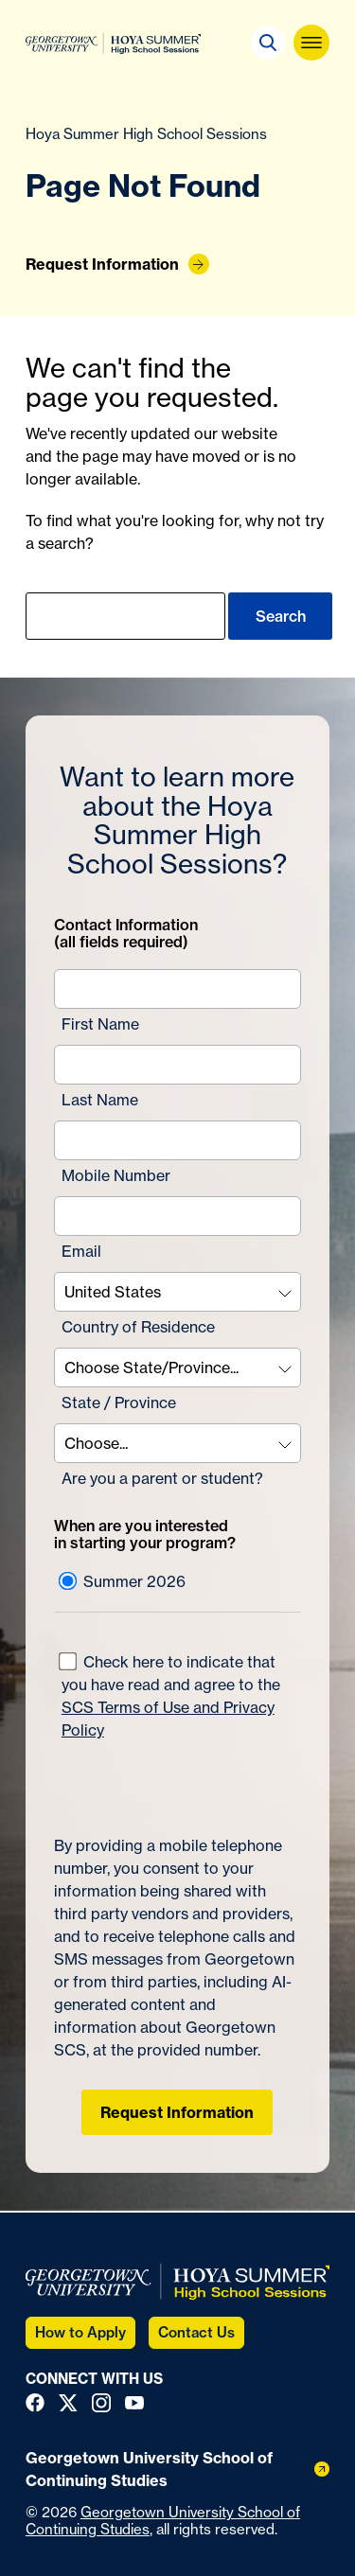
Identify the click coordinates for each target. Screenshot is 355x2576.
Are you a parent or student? (162, 1478)
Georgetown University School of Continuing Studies (163, 2520)
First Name (100, 1024)
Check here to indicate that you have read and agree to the (169, 1695)
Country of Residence (138, 1326)
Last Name (100, 1099)
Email (81, 1251)
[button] (268, 43)
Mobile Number (116, 1175)
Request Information (177, 2112)
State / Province (119, 1402)
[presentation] (164, 1779)
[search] (125, 616)
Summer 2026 (122, 1581)
